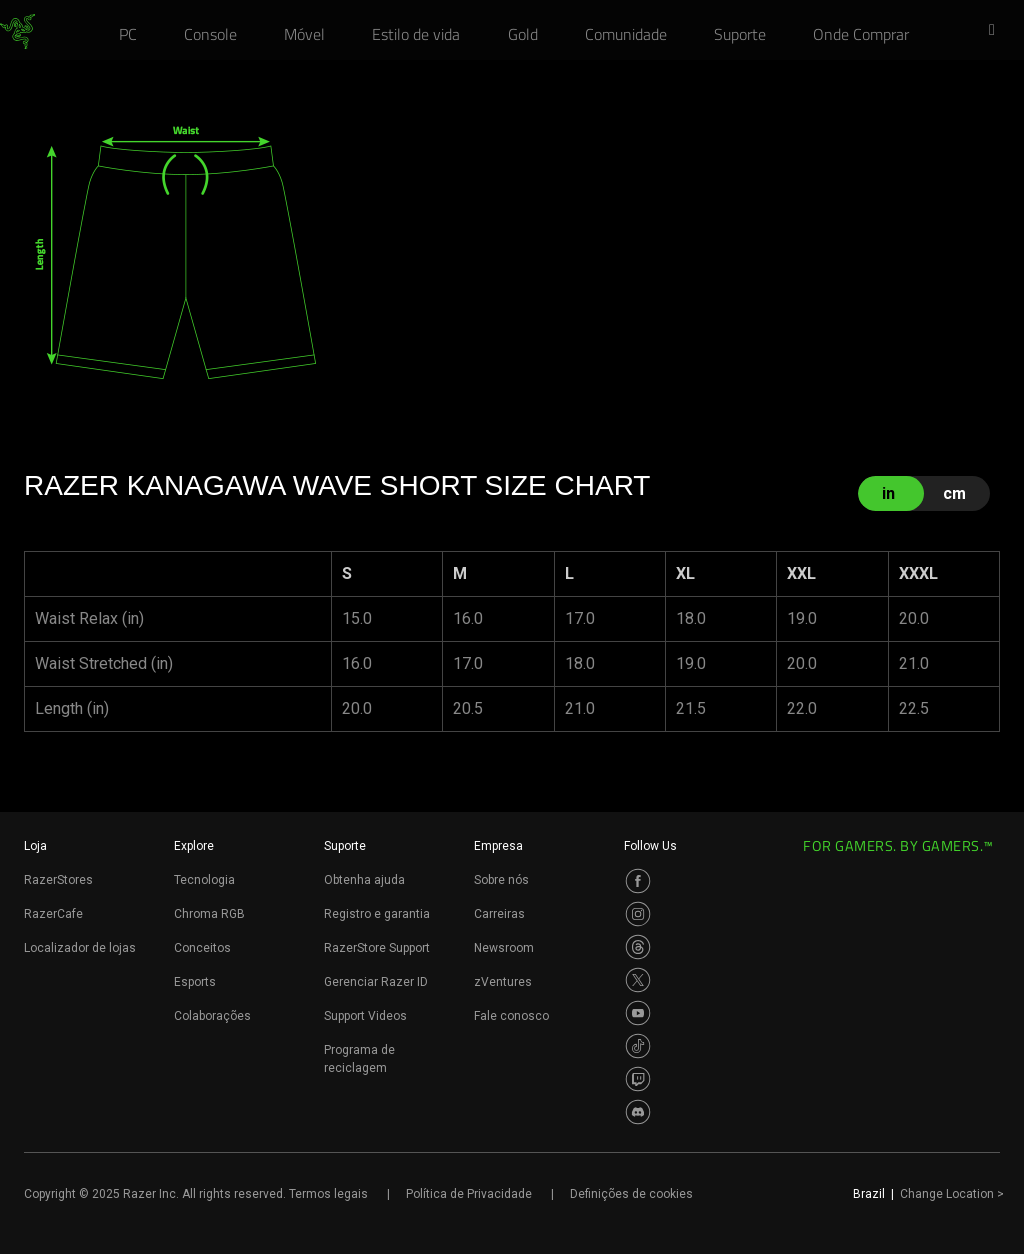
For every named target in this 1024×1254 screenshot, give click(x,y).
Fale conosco (511, 1016)
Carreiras (499, 914)
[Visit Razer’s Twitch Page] (638, 1079)
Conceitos (202, 948)
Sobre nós (501, 880)
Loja (35, 846)
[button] (998, 31)
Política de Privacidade (469, 1194)
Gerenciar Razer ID (376, 982)
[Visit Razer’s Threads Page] (638, 947)
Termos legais (328, 1194)
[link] (17, 32)
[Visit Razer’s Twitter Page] (638, 980)
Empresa (498, 846)
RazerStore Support (377, 948)
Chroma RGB (209, 914)
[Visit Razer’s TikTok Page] (638, 1046)
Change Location (952, 1194)
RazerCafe (53, 914)
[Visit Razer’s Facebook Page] (638, 881)
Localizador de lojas (80, 948)
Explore (194, 846)
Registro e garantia (377, 914)
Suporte (345, 846)
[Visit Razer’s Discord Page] (638, 1112)
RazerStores (58, 880)
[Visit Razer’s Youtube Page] (638, 1013)
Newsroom (504, 948)
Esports (195, 982)
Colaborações (212, 1016)
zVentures (503, 982)
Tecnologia (204, 880)
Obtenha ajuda (364, 880)
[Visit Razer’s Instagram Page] (638, 914)
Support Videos (365, 1016)
